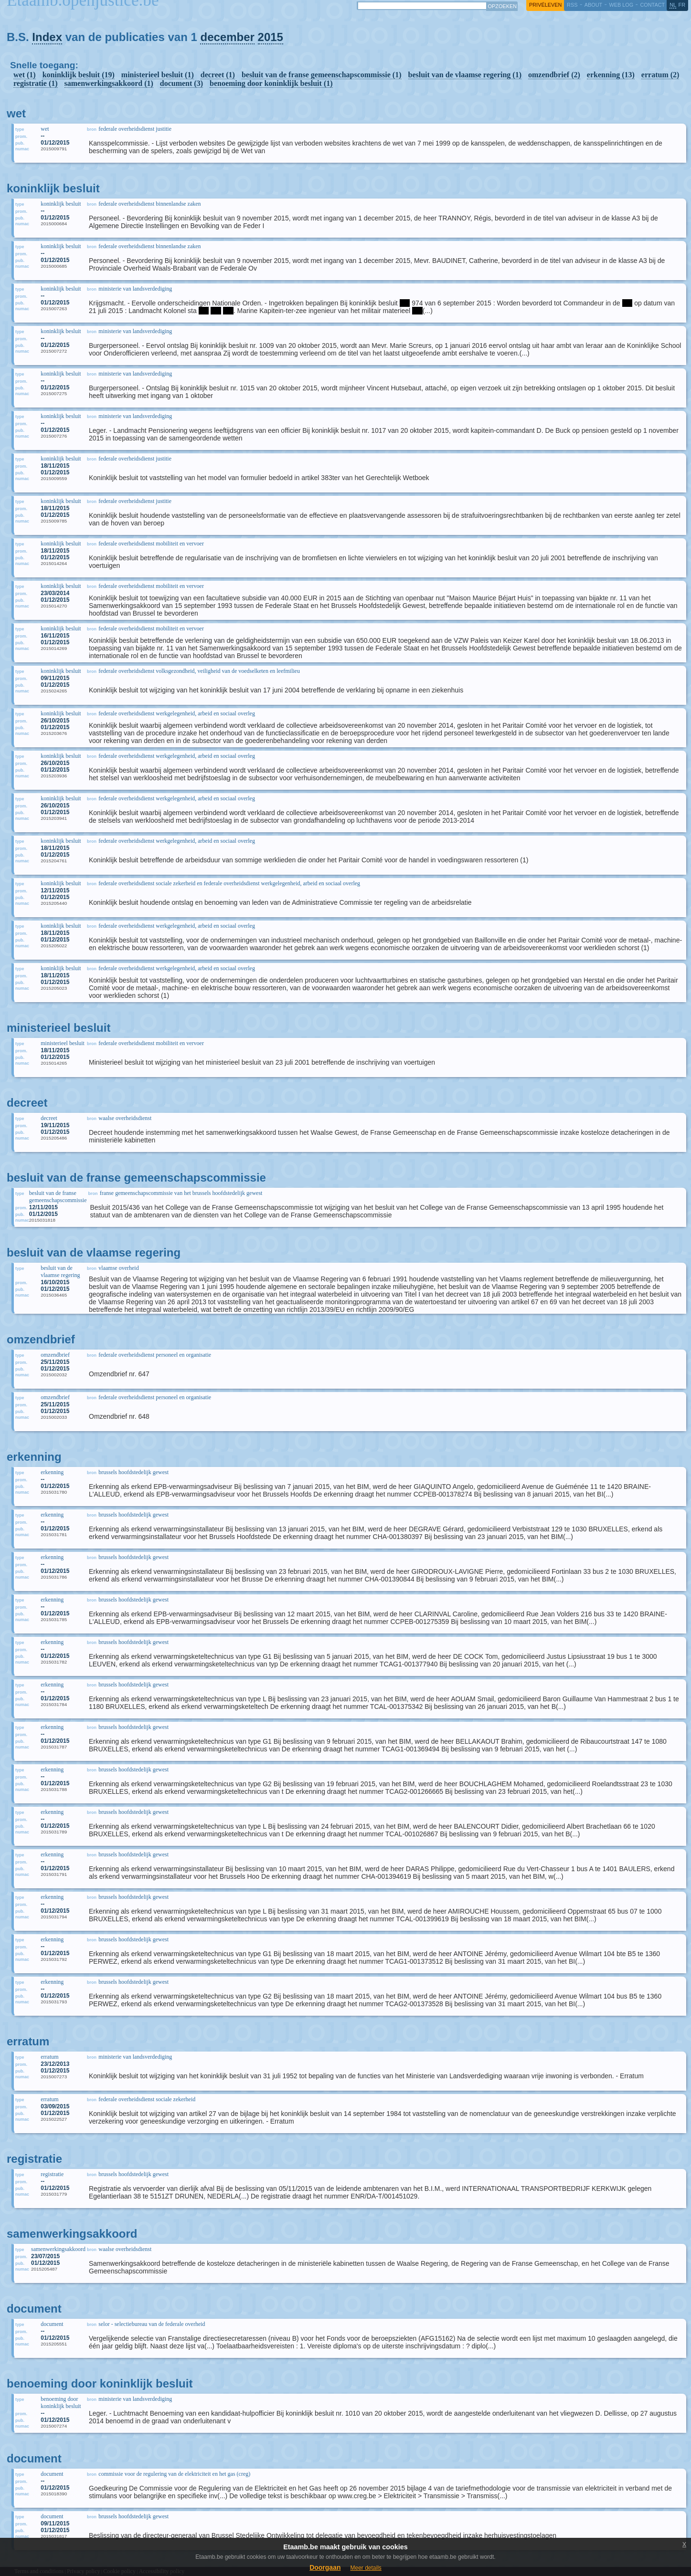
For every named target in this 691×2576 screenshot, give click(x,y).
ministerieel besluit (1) (157, 75)
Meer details (365, 2568)
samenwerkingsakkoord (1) (108, 83)
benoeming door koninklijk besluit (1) (271, 83)
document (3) (181, 83)
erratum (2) (660, 75)
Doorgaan (324, 2567)
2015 (270, 37)
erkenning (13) (611, 75)
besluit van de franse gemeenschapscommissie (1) (322, 75)
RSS (572, 5)
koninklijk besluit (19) (79, 75)
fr (682, 5)
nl (673, 5)
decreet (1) (218, 75)
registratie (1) (35, 83)
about (593, 5)
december (227, 37)
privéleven (545, 5)
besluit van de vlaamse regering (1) (464, 75)
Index (47, 37)
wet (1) (24, 75)
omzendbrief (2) (554, 75)
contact (652, 5)
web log (621, 5)
